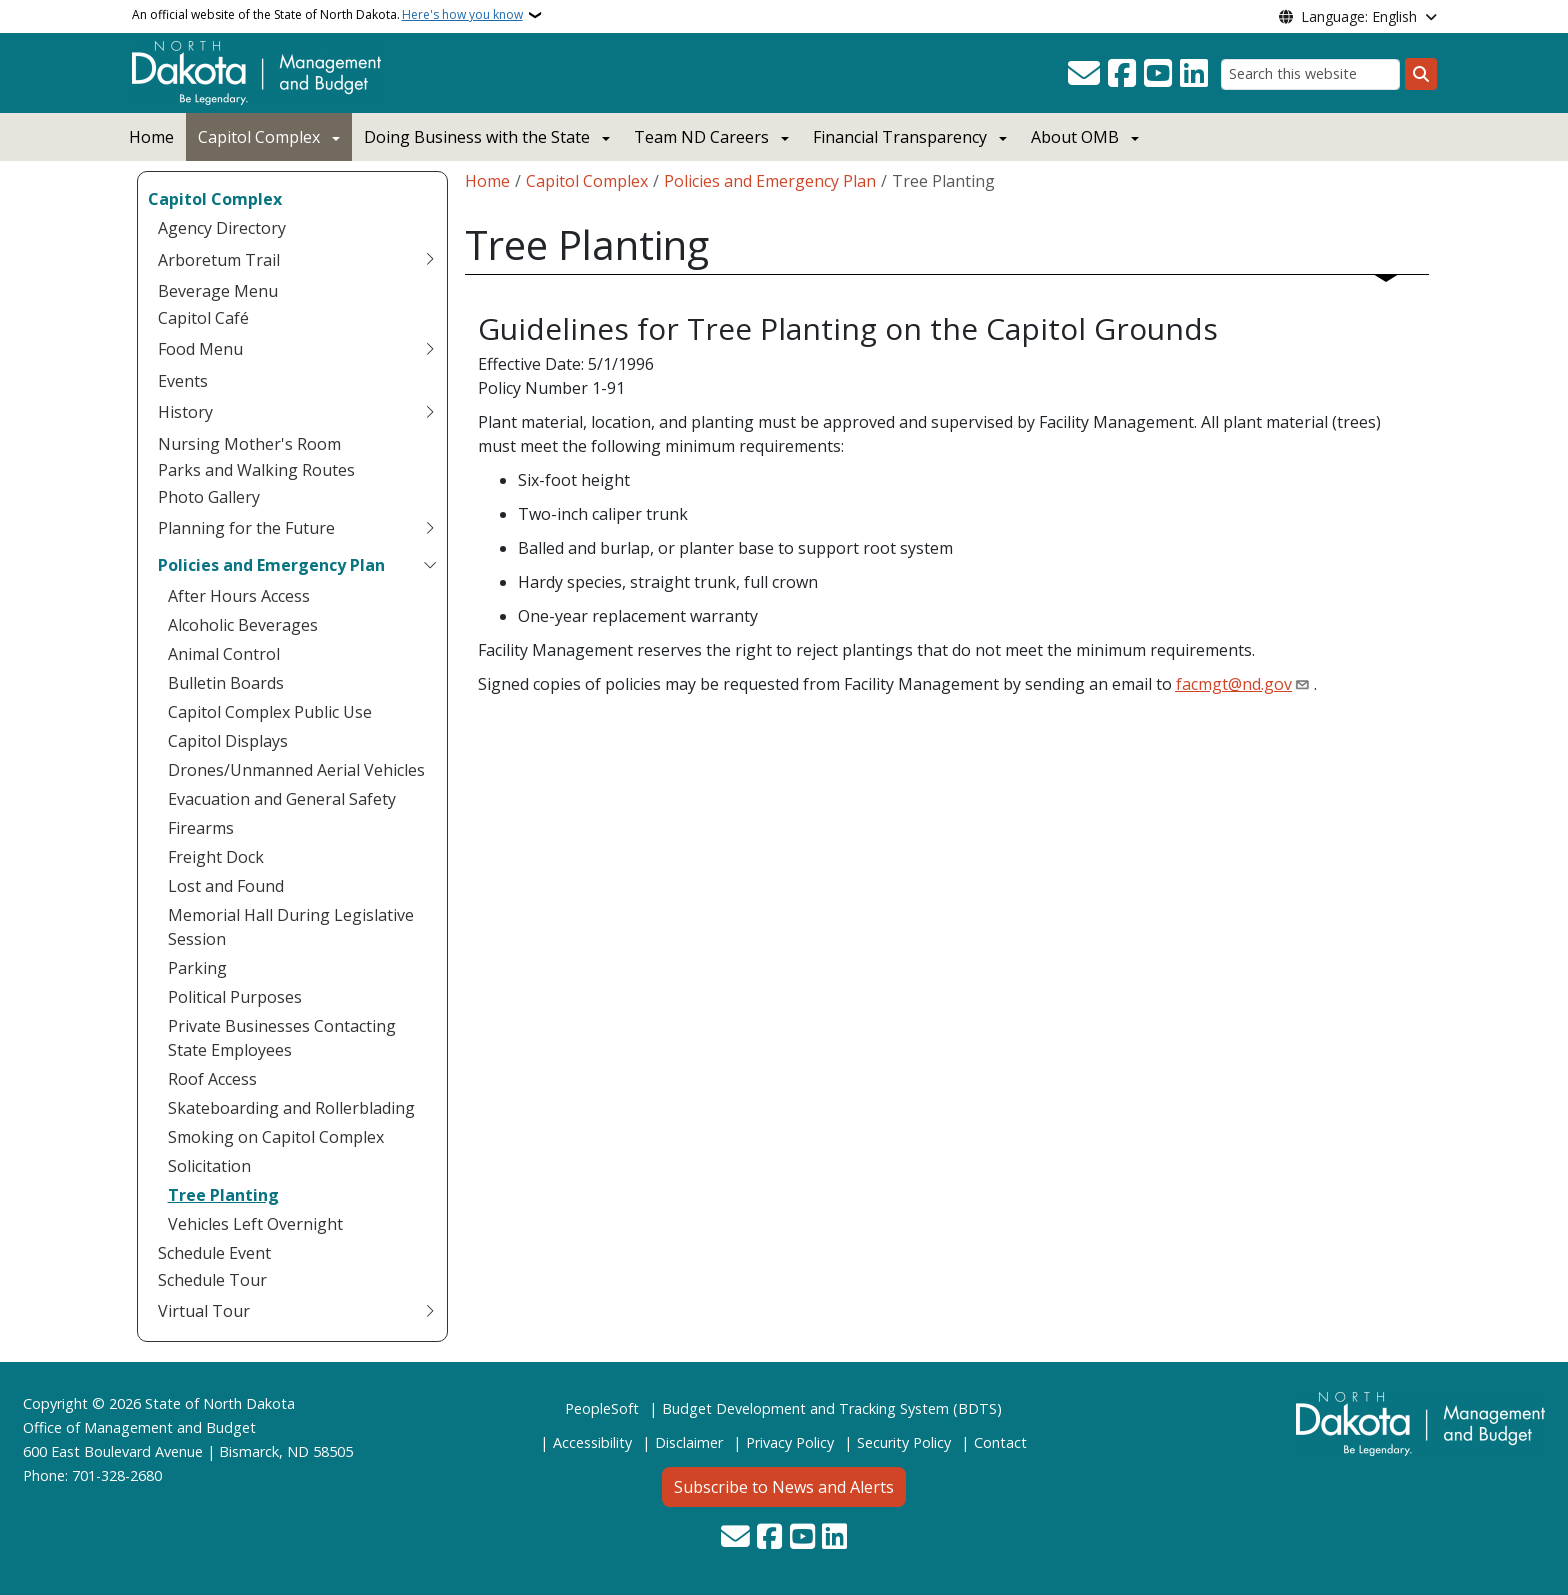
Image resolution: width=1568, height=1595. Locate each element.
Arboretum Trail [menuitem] (219, 260)
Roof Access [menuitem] (212, 1079)
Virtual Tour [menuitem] (204, 1311)
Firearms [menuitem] (201, 828)
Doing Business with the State (477, 137)
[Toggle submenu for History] (430, 412)
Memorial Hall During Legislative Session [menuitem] (291, 927)
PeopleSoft (602, 1408)
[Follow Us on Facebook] (1122, 74)
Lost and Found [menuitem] (226, 886)
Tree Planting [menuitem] (223, 1195)
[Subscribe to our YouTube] (1158, 74)
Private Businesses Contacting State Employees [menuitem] (282, 1038)
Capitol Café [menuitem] (203, 318)
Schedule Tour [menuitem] (212, 1280)
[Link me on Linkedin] (1194, 74)
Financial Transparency (900, 137)
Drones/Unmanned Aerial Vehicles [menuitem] (296, 770)
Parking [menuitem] (197, 968)
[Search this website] (1310, 74)
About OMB (1075, 137)
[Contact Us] (1084, 74)
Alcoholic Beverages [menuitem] (243, 625)
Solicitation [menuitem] (209, 1166)
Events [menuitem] (183, 381)
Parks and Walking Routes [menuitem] (256, 470)
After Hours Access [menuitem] (239, 596)
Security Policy (904, 1442)
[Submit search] (1421, 74)
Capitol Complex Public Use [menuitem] (270, 712)
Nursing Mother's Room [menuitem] (249, 444)
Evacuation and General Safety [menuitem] (282, 799)
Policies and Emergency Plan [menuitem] (271, 565)
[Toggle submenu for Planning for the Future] (430, 528)
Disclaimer (689, 1442)
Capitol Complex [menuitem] (215, 199)
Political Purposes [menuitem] (235, 997)
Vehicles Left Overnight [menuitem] (255, 1224)
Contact (1000, 1442)
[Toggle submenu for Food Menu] (430, 349)
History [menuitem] (185, 412)
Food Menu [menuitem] (200, 349)
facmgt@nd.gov (1234, 684)
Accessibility (592, 1442)
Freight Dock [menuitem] (216, 857)
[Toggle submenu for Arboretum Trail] (430, 260)
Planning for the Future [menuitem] (246, 528)
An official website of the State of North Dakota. (327, 15)
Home (151, 137)
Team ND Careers (701, 137)
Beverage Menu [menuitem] (218, 291)
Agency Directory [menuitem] (222, 228)
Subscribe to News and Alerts (784, 1487)
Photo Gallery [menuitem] (209, 497)
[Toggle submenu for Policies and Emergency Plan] (430, 565)
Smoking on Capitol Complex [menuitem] (276, 1137)
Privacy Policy (790, 1442)
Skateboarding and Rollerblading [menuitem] (291, 1108)
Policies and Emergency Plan (770, 181)
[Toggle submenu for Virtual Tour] (430, 1311)
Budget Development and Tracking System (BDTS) (832, 1408)
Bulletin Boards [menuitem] (226, 683)
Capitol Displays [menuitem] (228, 741)
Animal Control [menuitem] (224, 654)
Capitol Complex (259, 137)
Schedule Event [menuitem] (214, 1253)
